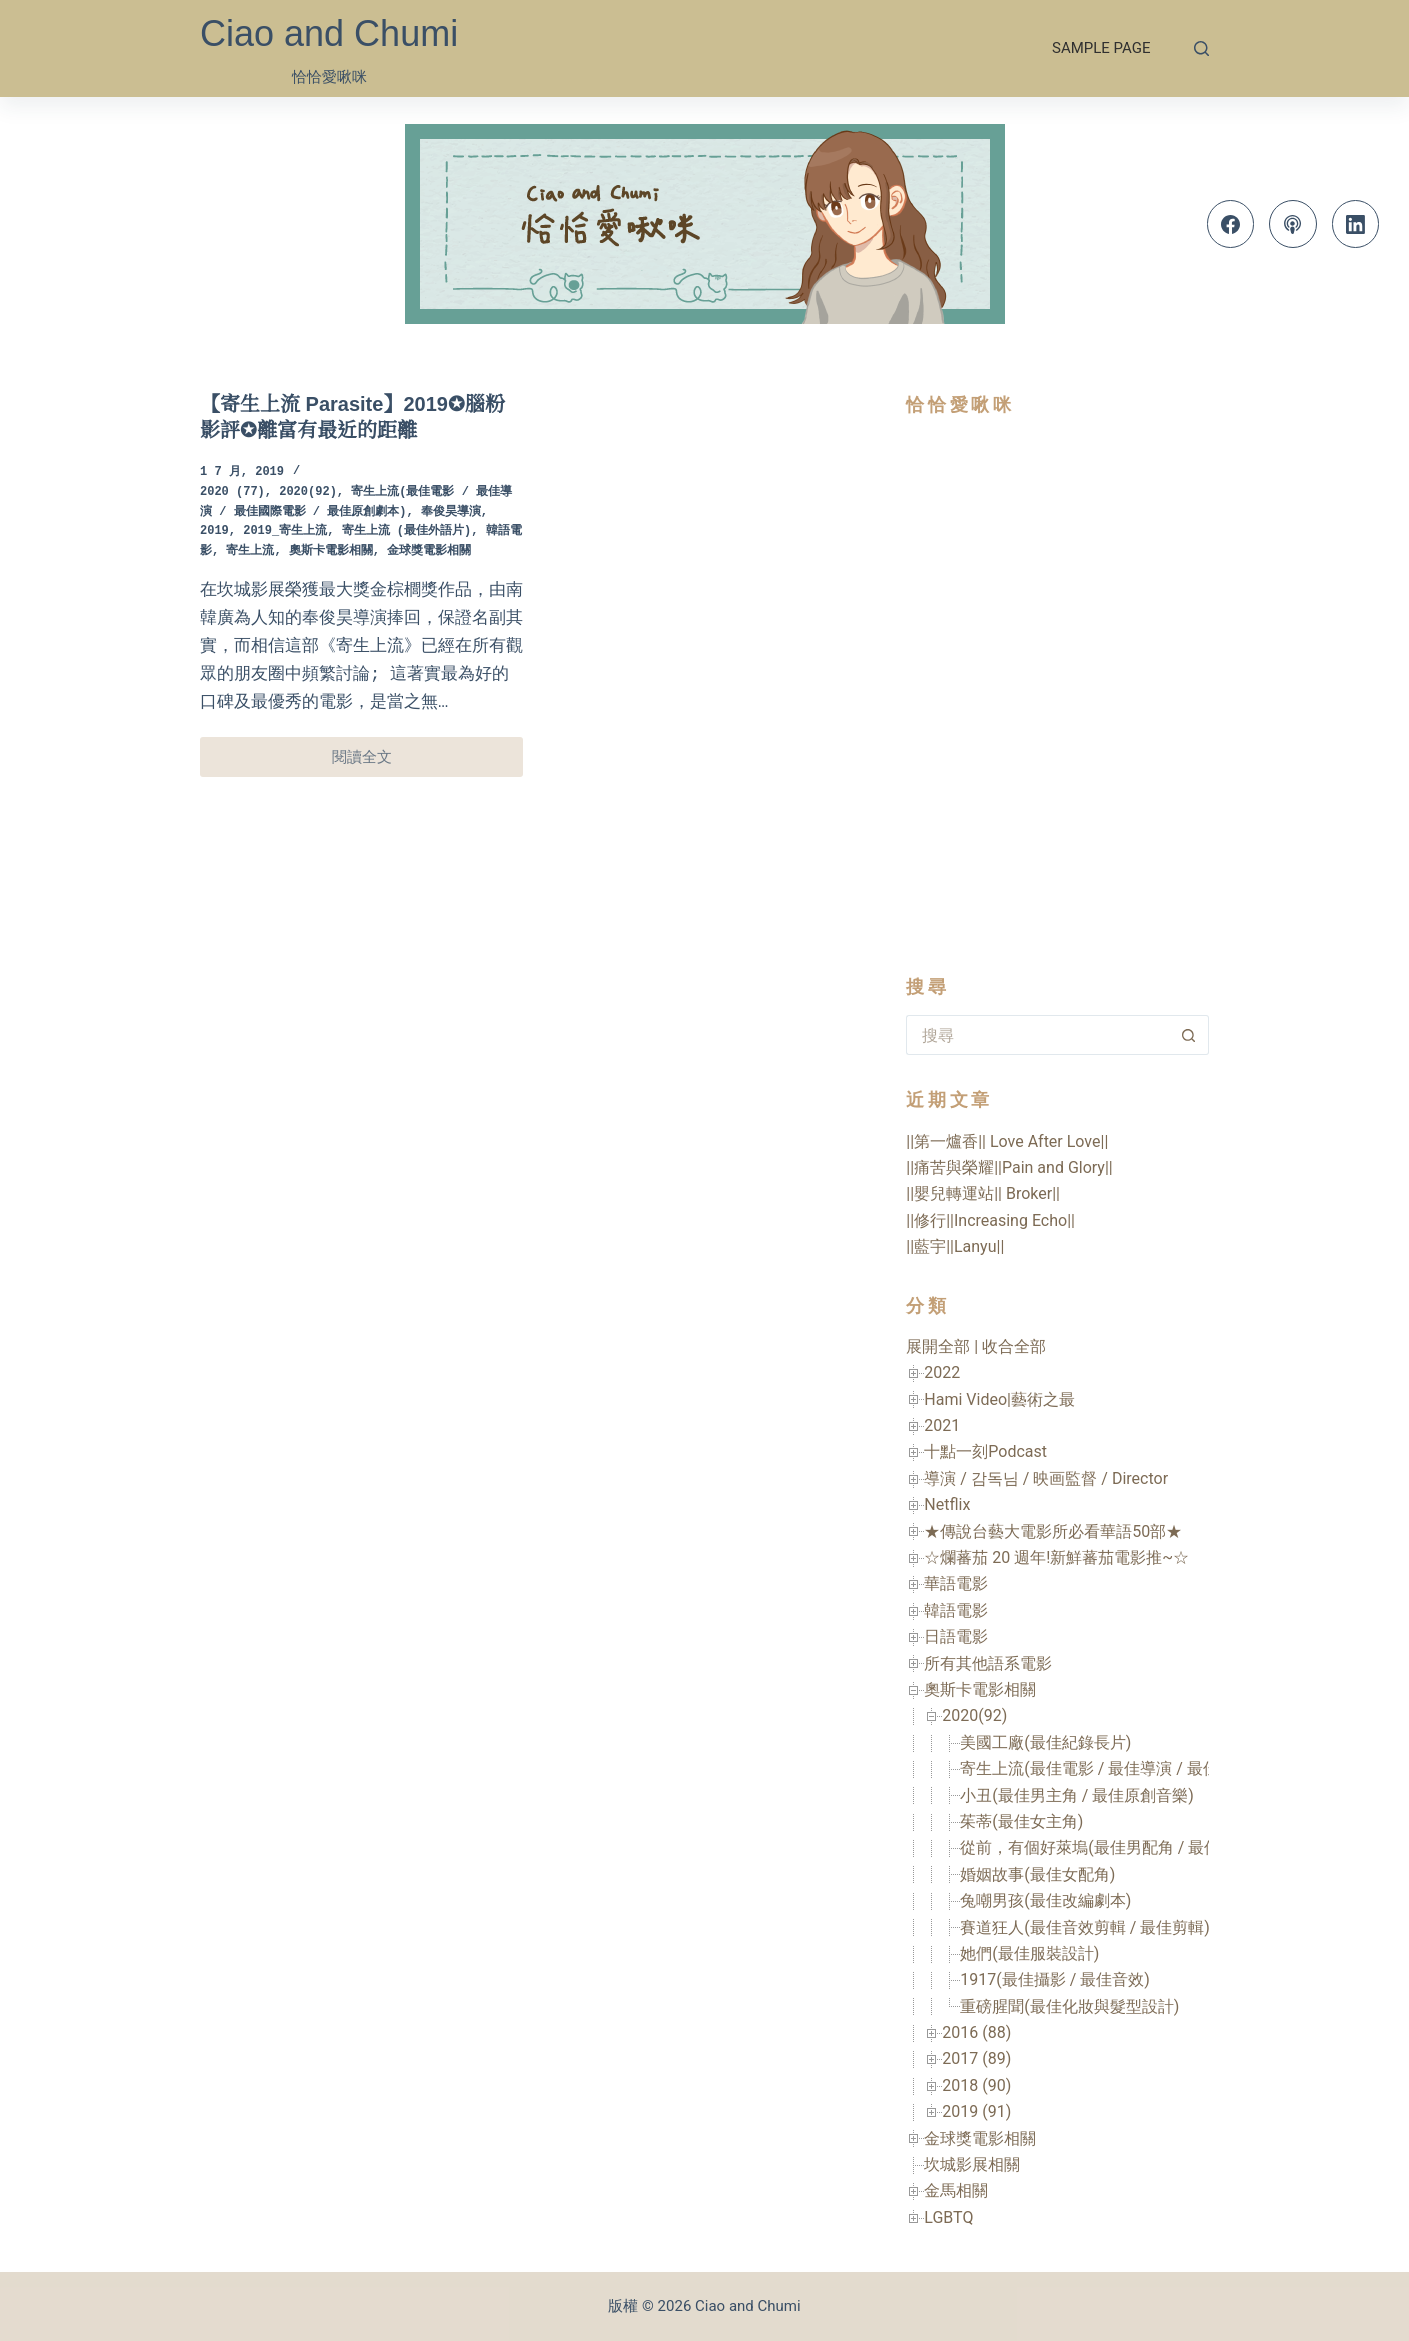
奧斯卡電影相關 (331, 551)
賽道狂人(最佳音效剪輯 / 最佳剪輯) (1085, 1927)
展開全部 (938, 1346)
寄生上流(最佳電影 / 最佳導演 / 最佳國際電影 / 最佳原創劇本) (1179, 1768)
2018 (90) (976, 2085)
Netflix (947, 1504)
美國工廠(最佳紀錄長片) (1045, 1742)
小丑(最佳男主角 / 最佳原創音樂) (1077, 1795)
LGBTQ (948, 2217)
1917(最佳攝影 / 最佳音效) (1055, 1979)
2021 (942, 1425)
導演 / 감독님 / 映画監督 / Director (1046, 1478)
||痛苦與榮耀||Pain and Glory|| (1009, 1167)
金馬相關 (956, 2190)
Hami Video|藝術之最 (999, 1399)
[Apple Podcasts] (1293, 224)
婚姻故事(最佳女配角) (1037, 1874)
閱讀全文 (382, 762)
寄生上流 (250, 551)
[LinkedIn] (1356, 224)
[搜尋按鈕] (1189, 1035)
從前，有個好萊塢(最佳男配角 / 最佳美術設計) (1125, 1847)
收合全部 (1014, 1346)
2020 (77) (232, 492)
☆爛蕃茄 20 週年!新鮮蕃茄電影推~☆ (1056, 1557)
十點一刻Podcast (985, 1451)
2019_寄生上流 (285, 531)
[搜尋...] (1037, 1035)
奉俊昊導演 (451, 512)
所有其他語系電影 (988, 1663)
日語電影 (956, 1636)
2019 (214, 531)
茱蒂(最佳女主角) (1021, 1821)
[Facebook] (1231, 224)
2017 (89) (976, 2058)
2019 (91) (976, 2111)
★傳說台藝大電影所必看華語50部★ (1053, 1531)
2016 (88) (976, 2032)
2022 (942, 1372)
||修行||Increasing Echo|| (990, 1220)
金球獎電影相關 (429, 551)
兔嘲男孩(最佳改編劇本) (1045, 1900)
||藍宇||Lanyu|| (955, 1246)
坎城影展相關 (972, 2164)
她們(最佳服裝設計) (1029, 1953)
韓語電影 (956, 1610)
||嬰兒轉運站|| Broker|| (983, 1193)
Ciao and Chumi (329, 33)
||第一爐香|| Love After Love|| (1007, 1141)
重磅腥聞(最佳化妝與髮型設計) (1069, 2006)
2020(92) (308, 492)
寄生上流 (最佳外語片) (407, 531)
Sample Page (1101, 48)
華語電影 (956, 1583)
